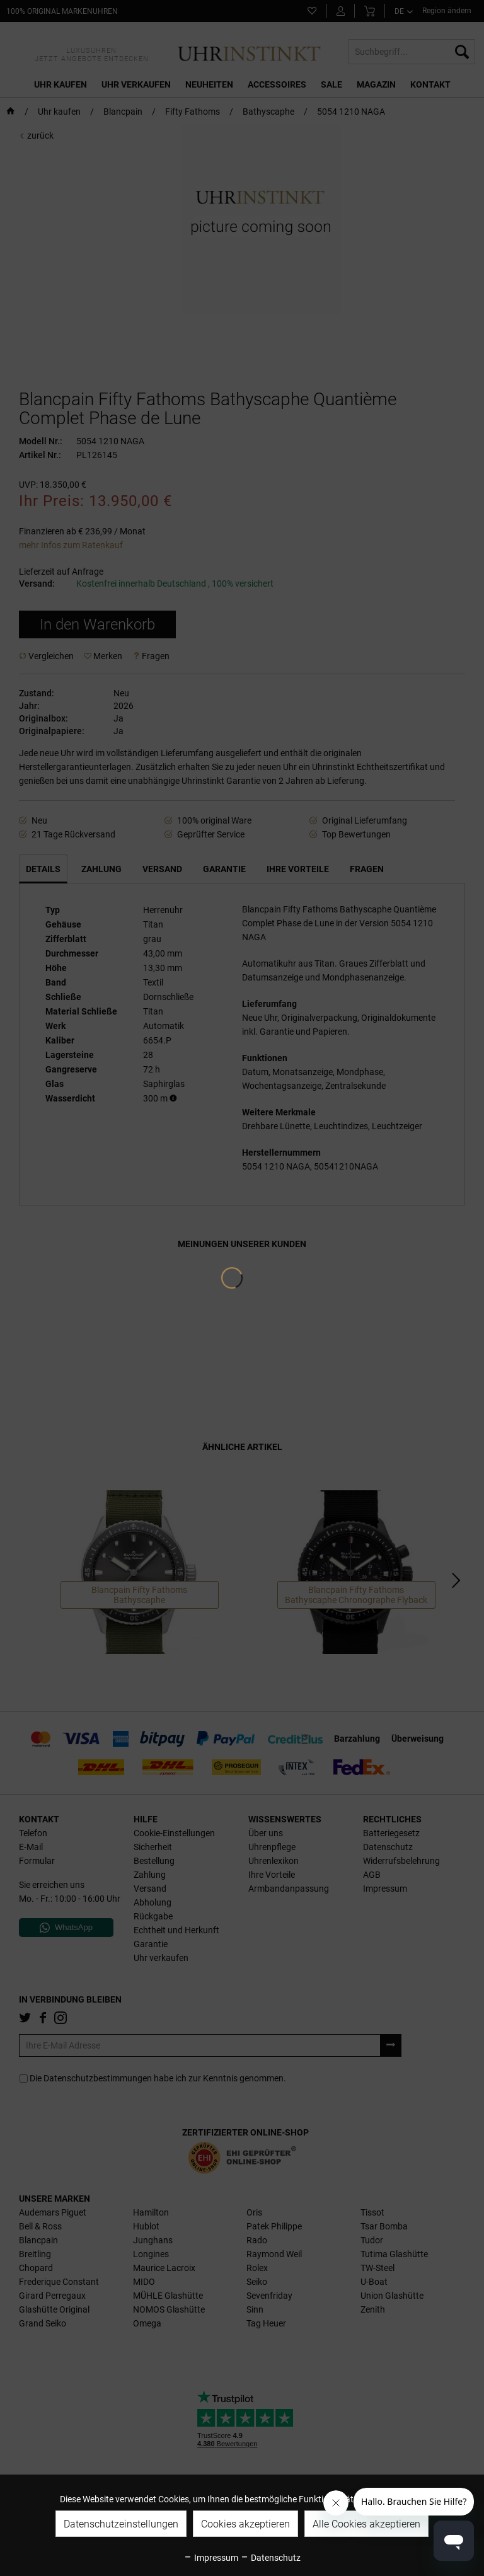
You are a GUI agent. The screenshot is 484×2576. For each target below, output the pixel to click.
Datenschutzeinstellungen (121, 2524)
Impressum (210, 2558)
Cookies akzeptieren (245, 2524)
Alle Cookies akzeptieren (366, 2524)
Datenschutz (270, 2558)
